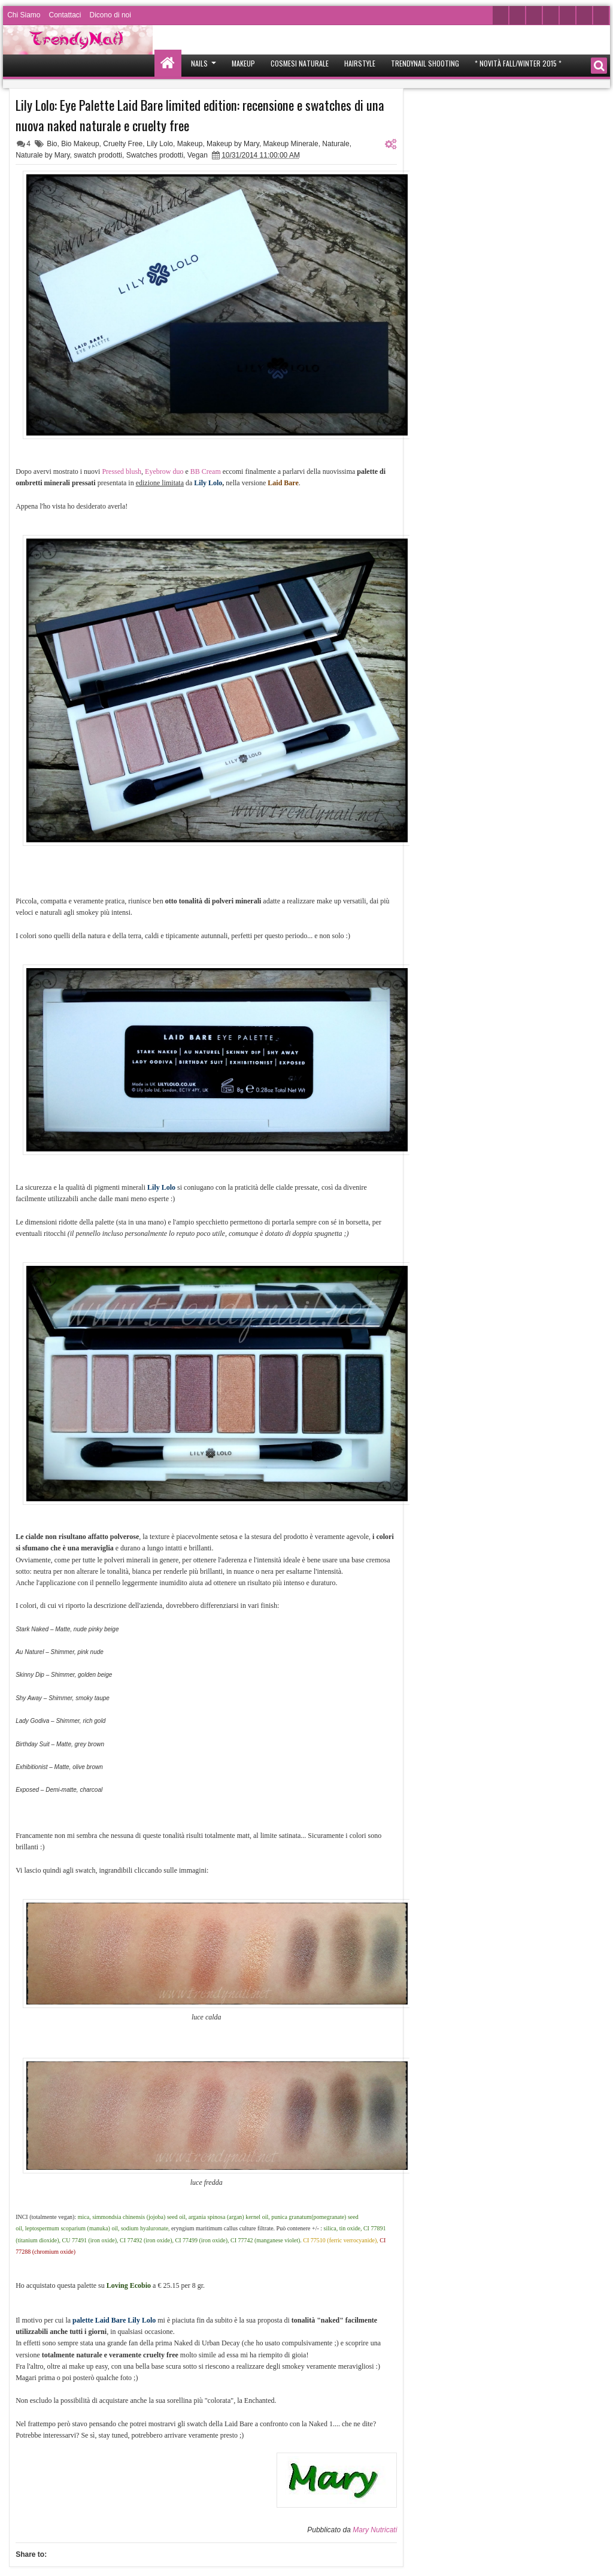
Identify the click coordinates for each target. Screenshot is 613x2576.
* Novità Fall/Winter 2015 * (518, 63)
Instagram (551, 15)
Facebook (517, 15)
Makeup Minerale (290, 144)
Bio (52, 144)
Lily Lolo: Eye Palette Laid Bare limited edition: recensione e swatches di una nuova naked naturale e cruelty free (200, 115)
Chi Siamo (23, 15)
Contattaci (64, 15)
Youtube (534, 15)
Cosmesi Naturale (300, 63)
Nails (199, 63)
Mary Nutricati (375, 2530)
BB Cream (205, 471)
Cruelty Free (122, 144)
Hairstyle (359, 63)
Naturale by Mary (42, 155)
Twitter (500, 15)
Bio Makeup (80, 144)
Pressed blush (121, 471)
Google (567, 15)
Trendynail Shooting (425, 63)
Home (167, 63)
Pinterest (584, 15)
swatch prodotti (98, 155)
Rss (601, 15)
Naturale (335, 144)
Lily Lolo (160, 144)
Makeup (243, 63)
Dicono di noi (110, 15)
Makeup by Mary (233, 144)
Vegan (197, 155)
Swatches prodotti (154, 155)
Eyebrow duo (164, 471)
